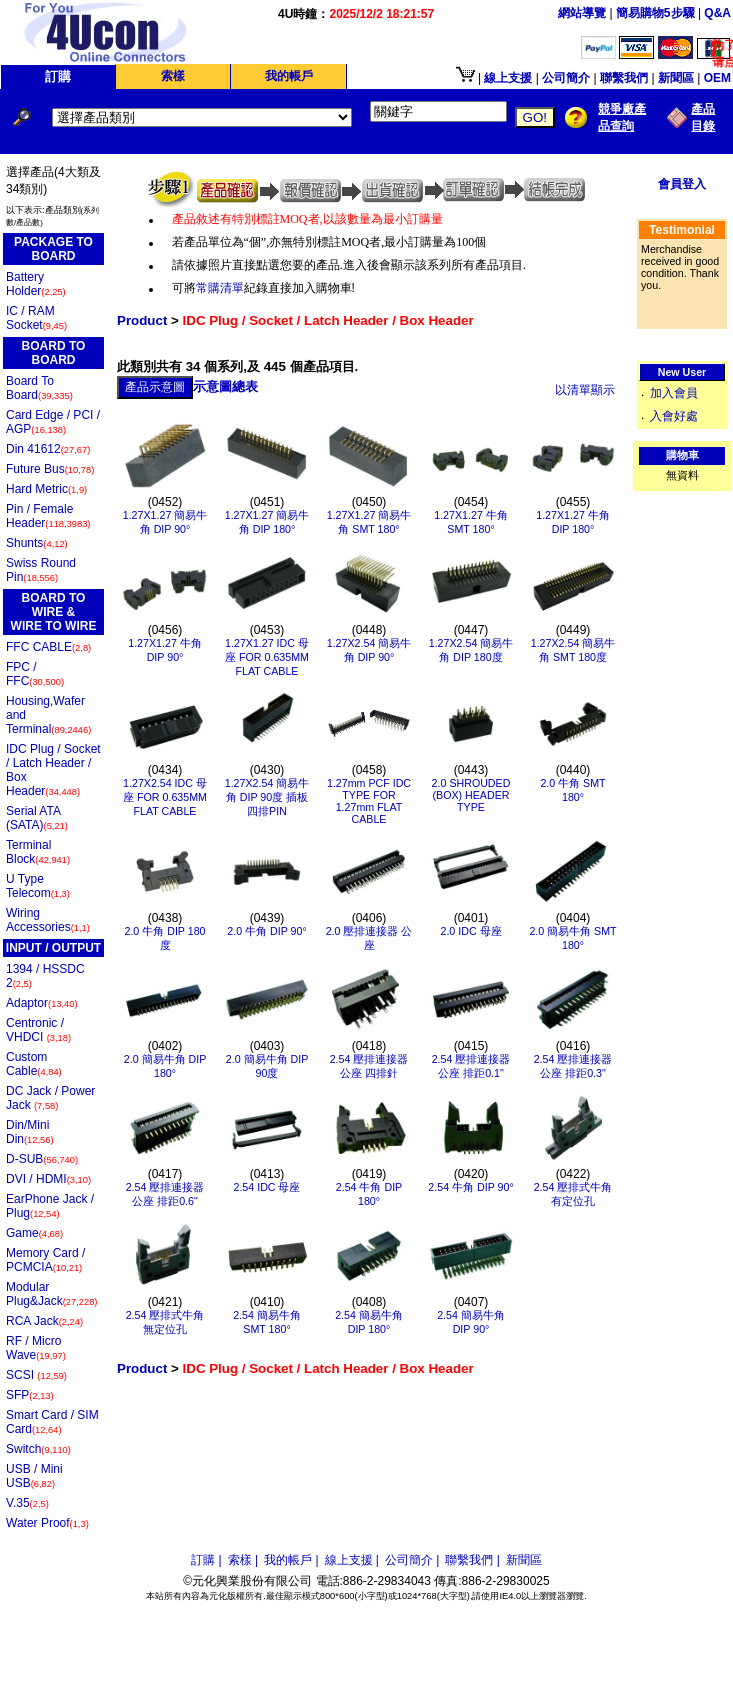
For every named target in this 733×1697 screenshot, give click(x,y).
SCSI (36, 1375)
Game (34, 1233)
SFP (30, 1395)
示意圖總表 (225, 386)
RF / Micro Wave (36, 1348)
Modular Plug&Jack (51, 1294)
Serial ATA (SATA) (37, 818)
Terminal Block (38, 852)
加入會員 (674, 393)
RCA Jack (44, 1321)
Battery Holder (36, 284)
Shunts (37, 543)
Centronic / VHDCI (38, 1030)
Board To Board (39, 388)
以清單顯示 (585, 390)
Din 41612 (48, 449)
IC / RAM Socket (36, 318)
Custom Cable (34, 1064)
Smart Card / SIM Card (52, 1422)
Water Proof (47, 1523)
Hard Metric (46, 489)
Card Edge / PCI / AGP (53, 422)
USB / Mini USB (34, 1476)
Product (142, 320)
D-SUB (42, 1159)
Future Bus (50, 469)
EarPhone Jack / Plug (50, 1206)
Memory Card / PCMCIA (45, 1260)
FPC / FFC (35, 674)
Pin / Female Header (48, 516)
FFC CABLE (48, 647)
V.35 (27, 1503)
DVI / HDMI (48, 1179)
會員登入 (682, 184)
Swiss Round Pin (41, 570)
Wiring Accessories (48, 920)
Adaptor (42, 1003)
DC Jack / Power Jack (50, 1098)
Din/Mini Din (30, 1132)
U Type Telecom (38, 886)
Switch (38, 1449)
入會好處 (674, 416)
